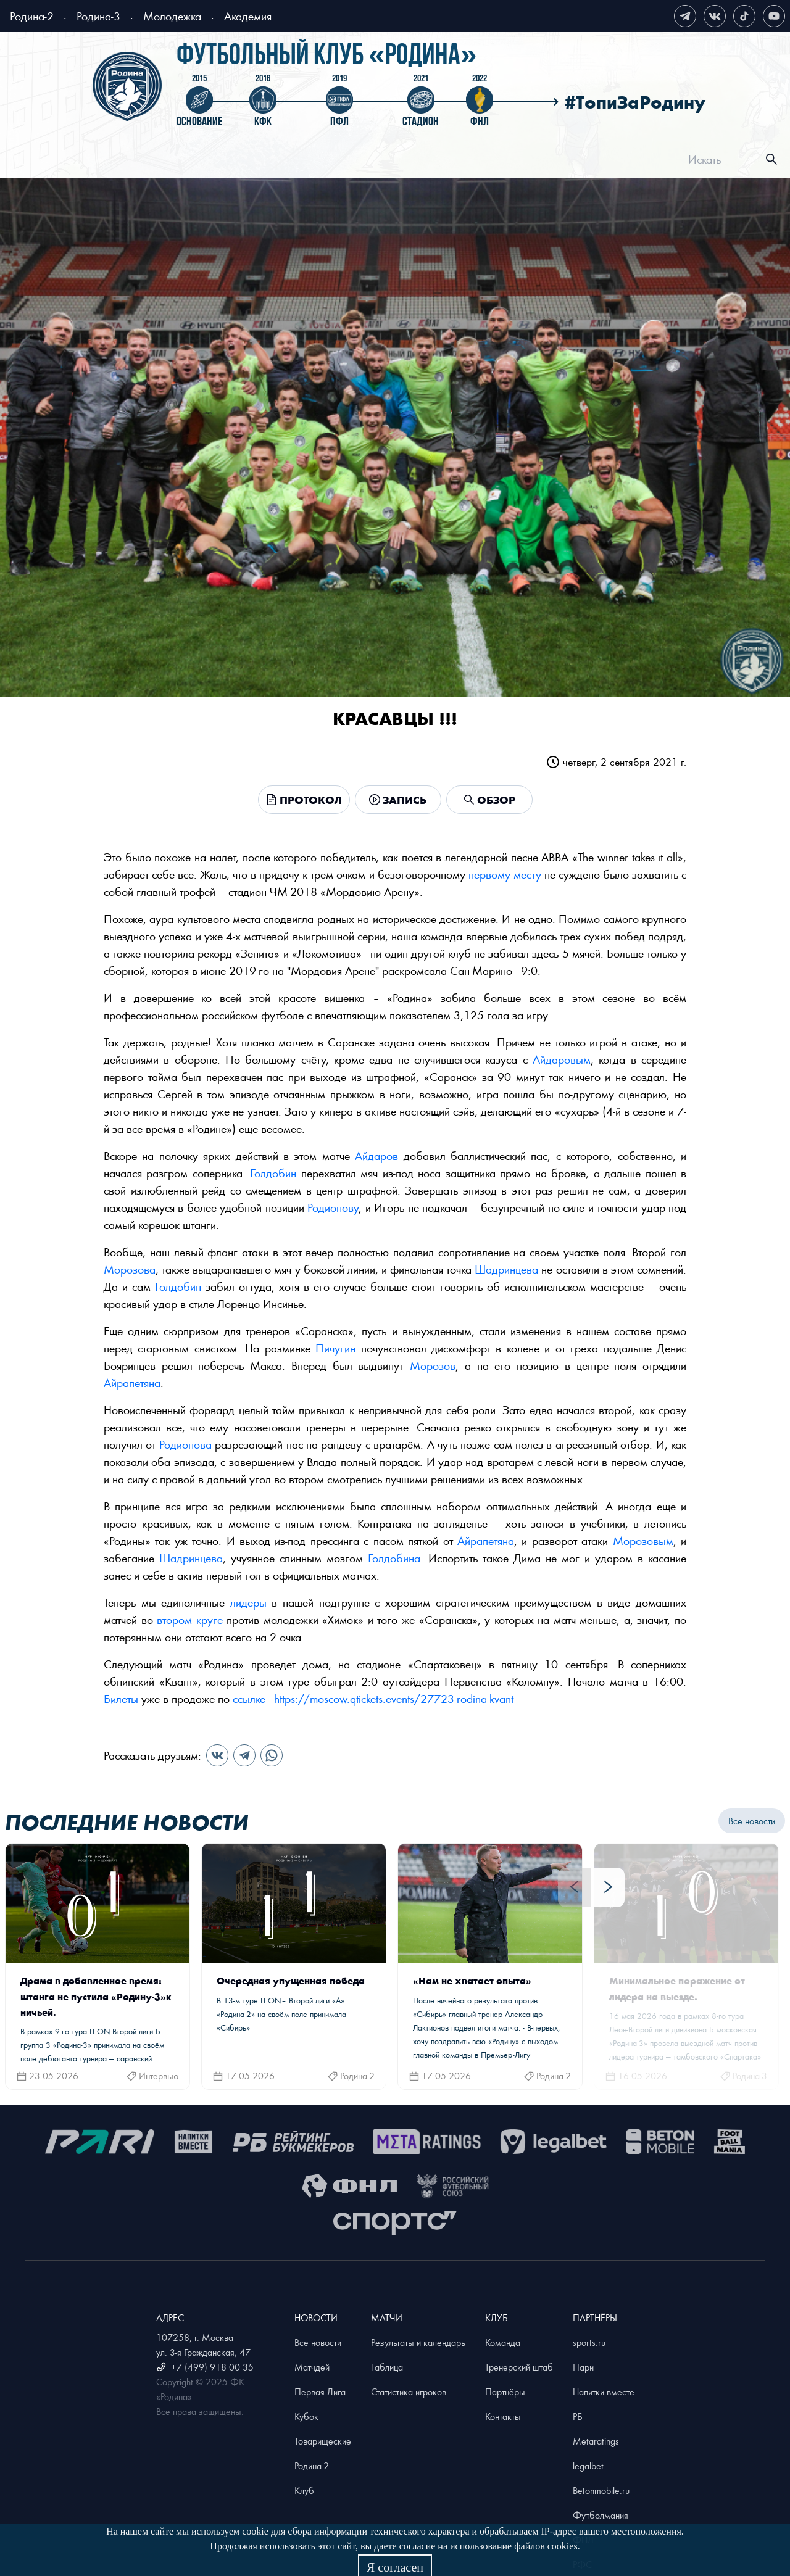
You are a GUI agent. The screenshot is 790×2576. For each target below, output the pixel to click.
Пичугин (335, 1348)
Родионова (185, 1444)
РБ (578, 2416)
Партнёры (505, 2391)
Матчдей (312, 2367)
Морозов (432, 1365)
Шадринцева (506, 1269)
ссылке (249, 1698)
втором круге (190, 1619)
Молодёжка (172, 15)
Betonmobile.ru (601, 2490)
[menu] (410, 159)
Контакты (503, 2416)
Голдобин (273, 1172)
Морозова (130, 1269)
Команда (502, 2342)
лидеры (248, 1602)
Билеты (121, 1698)
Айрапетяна (132, 1382)
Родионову (333, 1207)
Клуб (304, 2490)
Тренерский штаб (519, 2367)
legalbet (588, 2465)
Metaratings (596, 2441)
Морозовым (643, 1540)
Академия (248, 15)
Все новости (751, 1821)
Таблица (387, 2367)
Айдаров (376, 1155)
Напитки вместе (603, 2391)
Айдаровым (562, 1059)
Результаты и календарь (418, 2342)
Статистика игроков (408, 2391)
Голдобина (394, 1557)
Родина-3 (98, 15)
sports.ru (589, 2342)
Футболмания (600, 2515)
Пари (583, 2367)
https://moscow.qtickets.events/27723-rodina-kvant (394, 1698)
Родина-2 (32, 15)
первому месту (504, 874)
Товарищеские (322, 2441)
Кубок (306, 2416)
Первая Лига (320, 2391)
